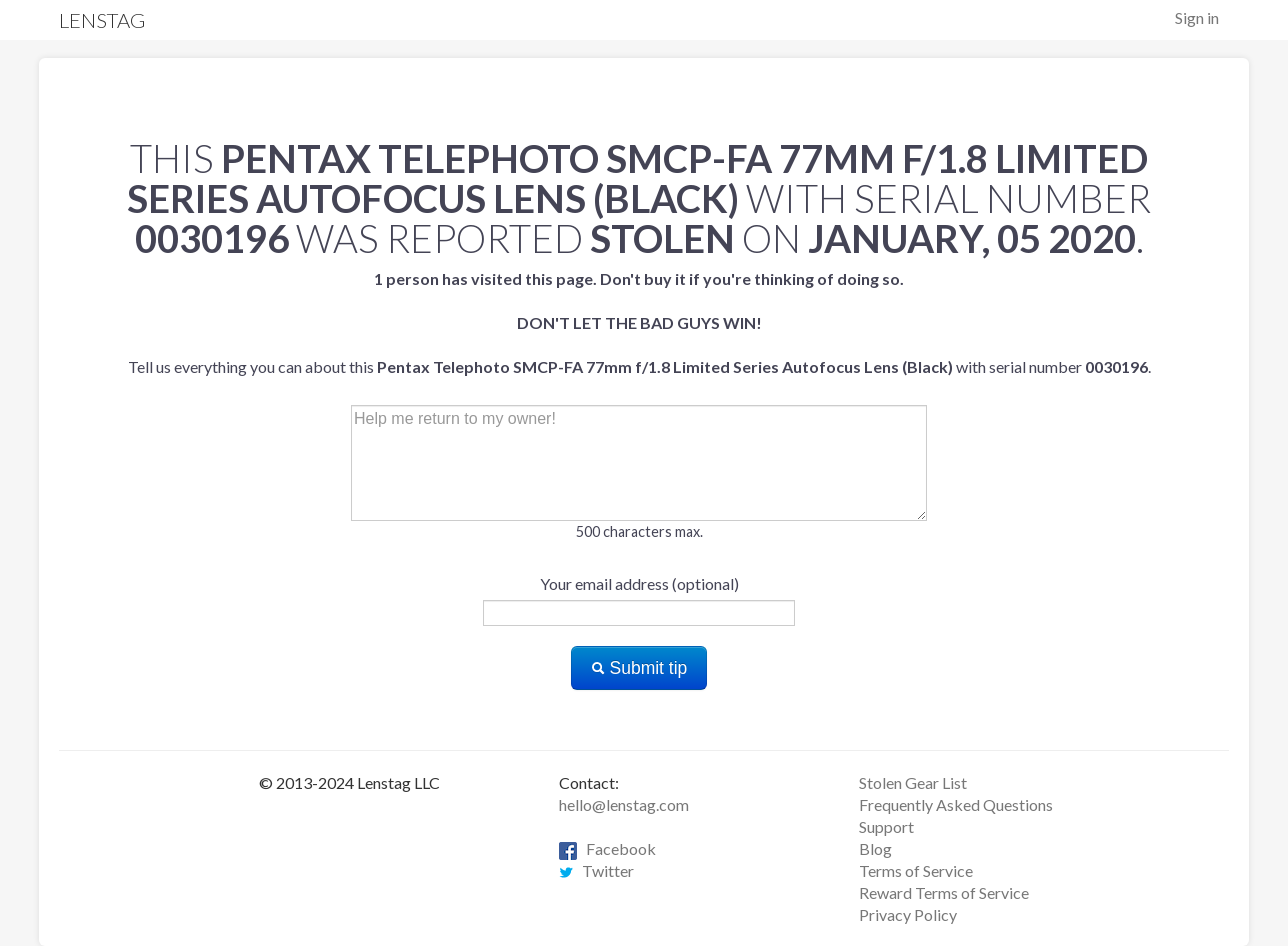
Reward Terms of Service (944, 892)
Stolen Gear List (913, 782)
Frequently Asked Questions (956, 804)
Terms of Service (916, 870)
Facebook (607, 848)
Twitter (596, 870)
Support (886, 826)
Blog (875, 848)
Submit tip (639, 668)
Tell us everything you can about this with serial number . (639, 322)
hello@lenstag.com (624, 804)
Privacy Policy (908, 914)
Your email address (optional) (639, 583)
